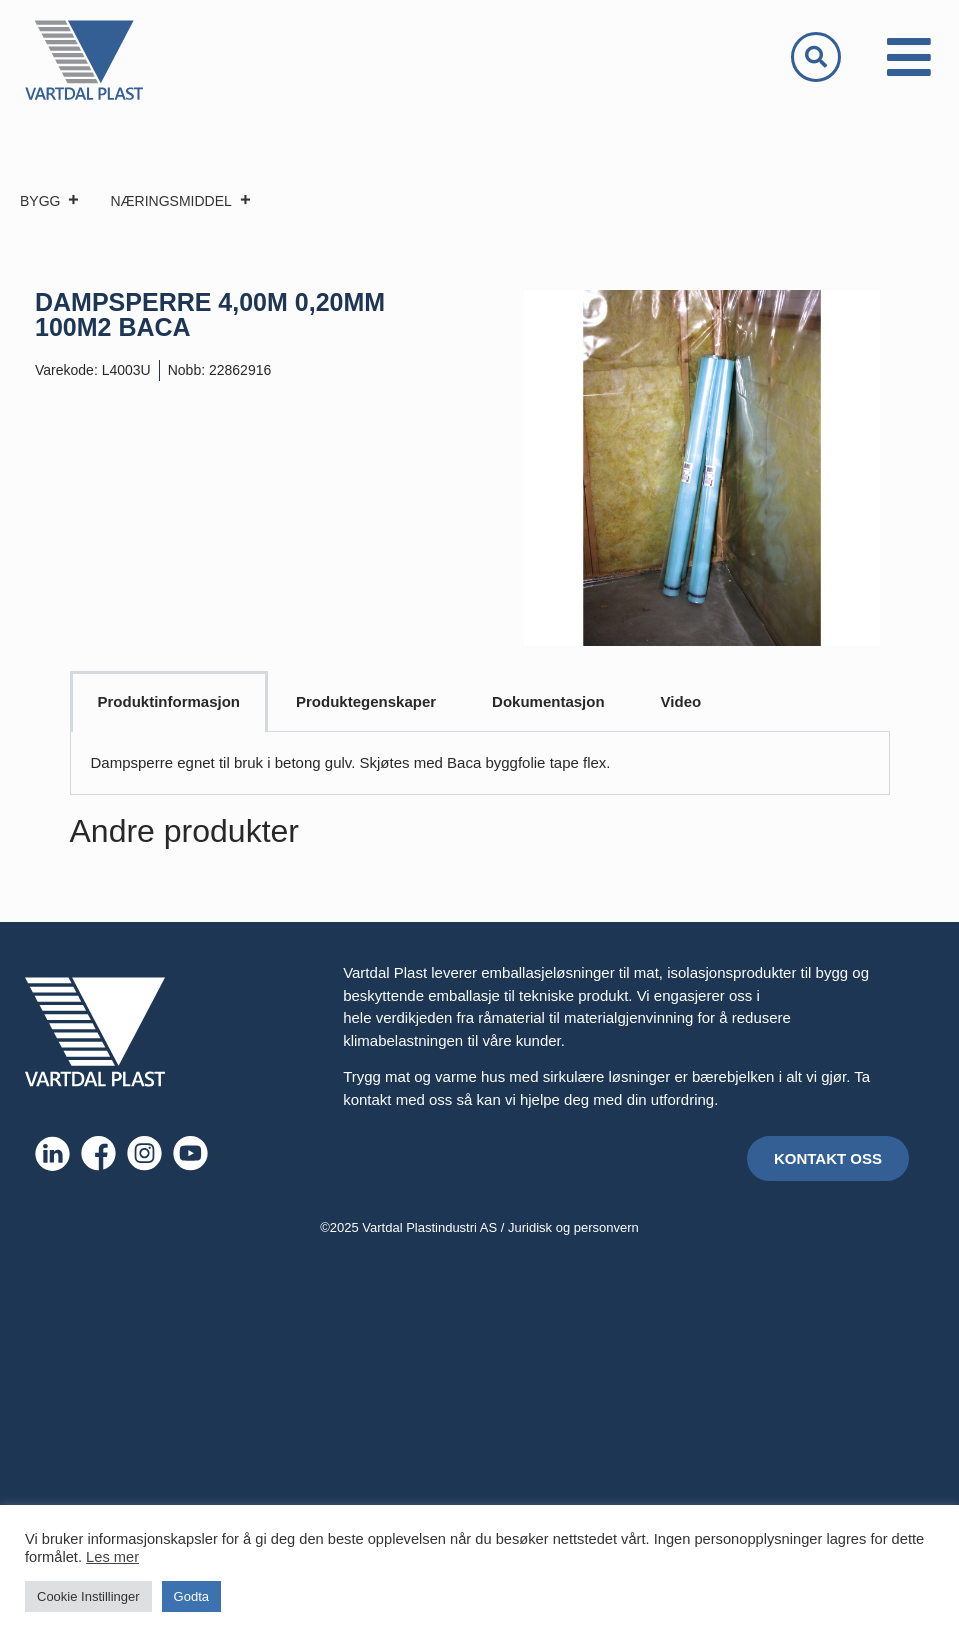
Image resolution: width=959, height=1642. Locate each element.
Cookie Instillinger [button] (88, 1596)
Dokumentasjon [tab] (548, 701)
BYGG (50, 201)
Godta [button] (191, 1596)
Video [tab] (681, 701)
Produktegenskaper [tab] (366, 701)
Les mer (112, 1557)
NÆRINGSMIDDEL (180, 201)
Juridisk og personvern (573, 1227)
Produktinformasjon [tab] (169, 701)
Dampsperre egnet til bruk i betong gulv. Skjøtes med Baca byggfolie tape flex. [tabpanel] (351, 762)
